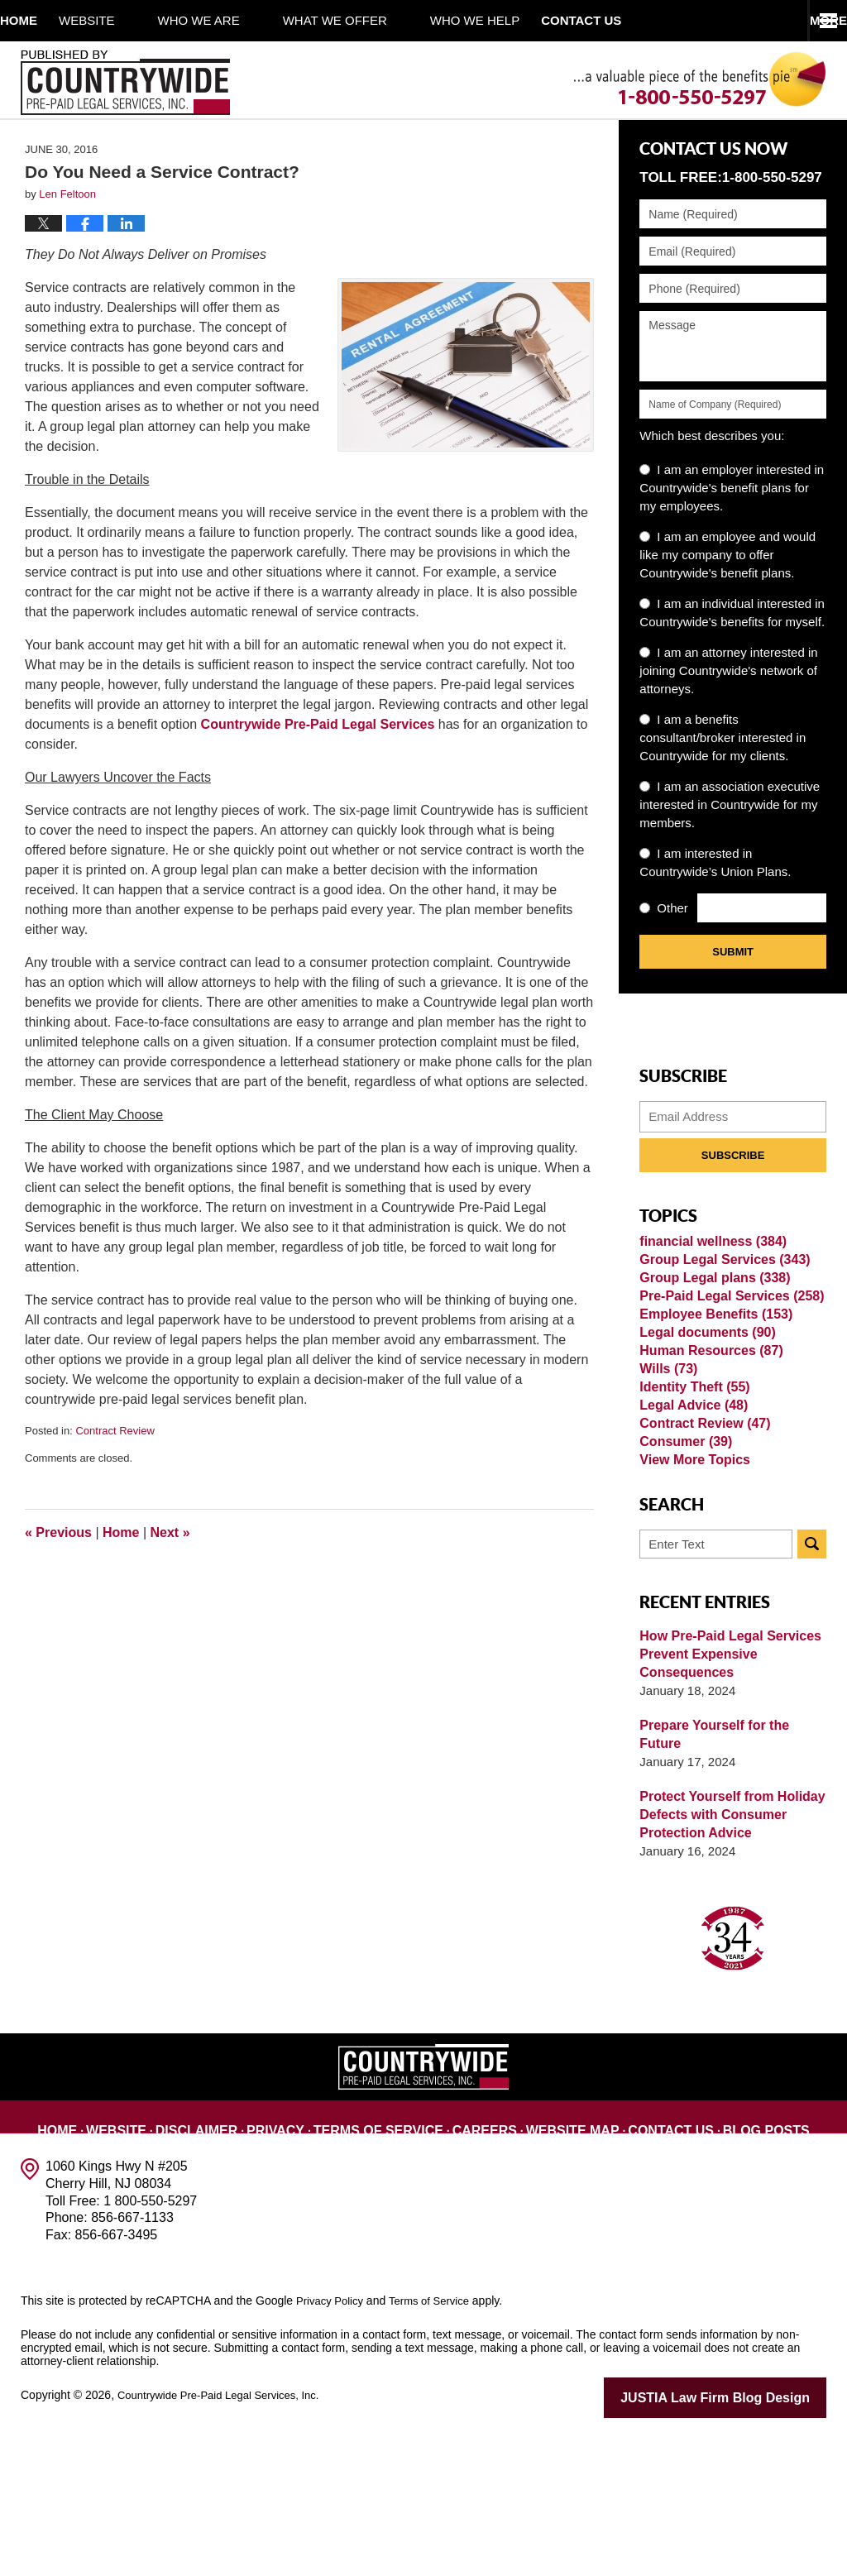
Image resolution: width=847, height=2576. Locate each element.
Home (40, 20)
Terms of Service (392, 2262)
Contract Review (114, 1487)
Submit (733, 1008)
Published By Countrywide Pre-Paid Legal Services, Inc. (125, 82)
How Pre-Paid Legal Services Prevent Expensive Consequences (724, 1818)
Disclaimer (228, 2262)
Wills (666, 1487)
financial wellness (708, 1302)
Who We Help (517, 20)
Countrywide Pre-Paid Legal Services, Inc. (225, 2540)
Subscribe (733, 1211)
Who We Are (242, 20)
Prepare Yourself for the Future (730, 1889)
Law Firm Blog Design (747, 2542)
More (810, 20)
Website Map (565, 2262)
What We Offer (378, 20)
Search (811, 1707)
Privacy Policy (332, 2446)
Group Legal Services (719, 1328)
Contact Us (651, 2262)
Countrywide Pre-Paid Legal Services (318, 780)
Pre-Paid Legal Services (725, 1381)
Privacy (303, 2262)
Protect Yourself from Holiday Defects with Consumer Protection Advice (726, 1960)
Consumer (682, 1593)
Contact (645, 20)
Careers (484, 2262)
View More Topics (691, 1619)
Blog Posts (736, 2262)
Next (170, 1588)
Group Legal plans (710, 1355)
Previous (58, 1588)
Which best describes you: (711, 492)
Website (130, 20)
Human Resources (706, 1460)
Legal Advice (690, 1540)
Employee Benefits (710, 1408)
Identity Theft (691, 1513)
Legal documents (703, 1434)
